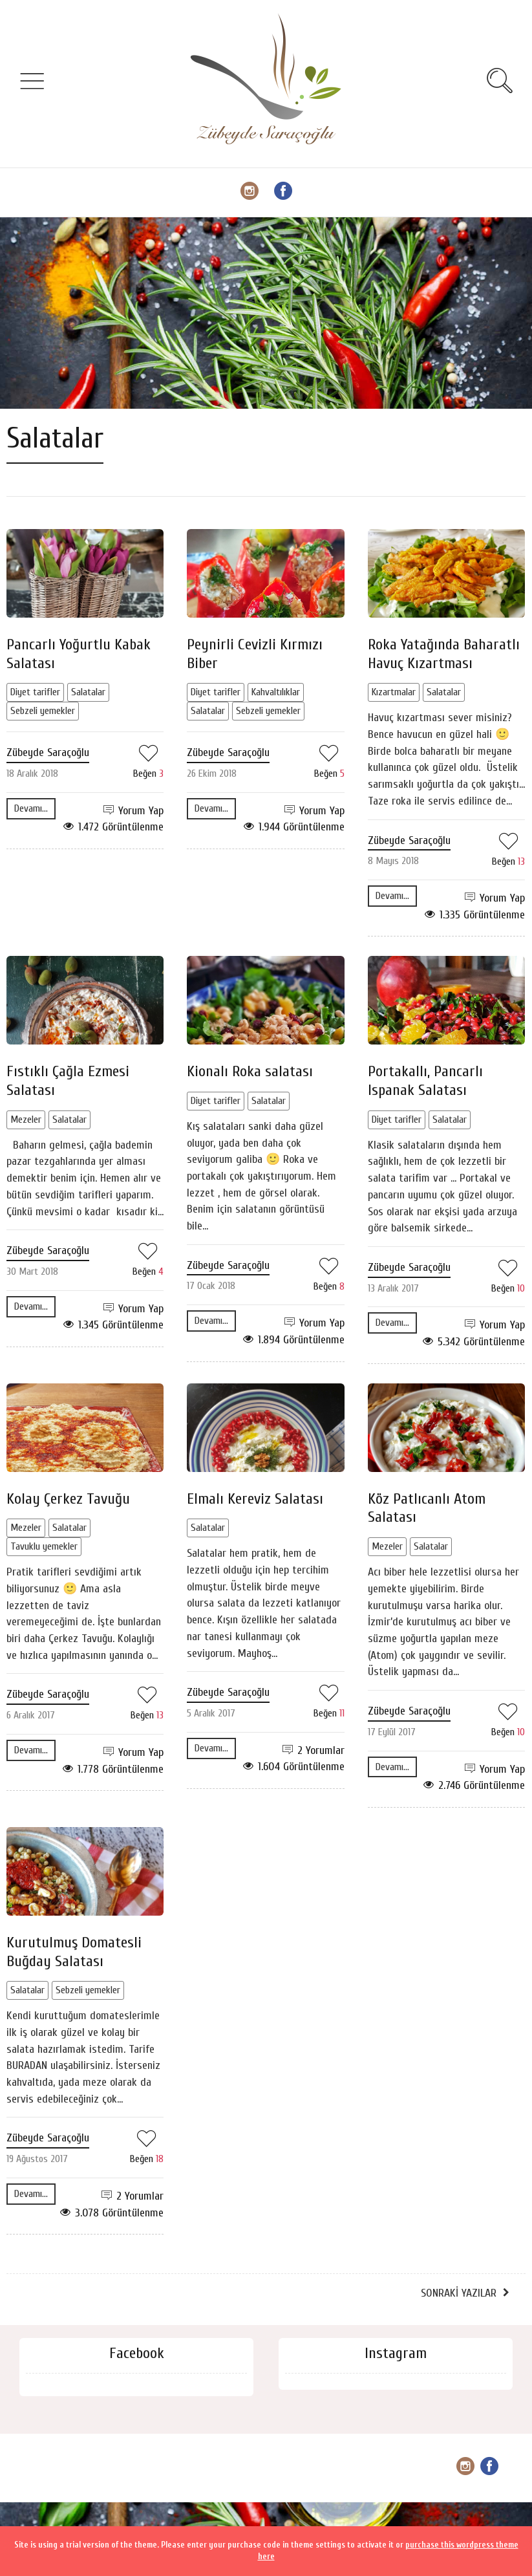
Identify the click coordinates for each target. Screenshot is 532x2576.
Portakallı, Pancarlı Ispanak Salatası (425, 1081)
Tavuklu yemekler (44, 1546)
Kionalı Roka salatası (250, 1071)
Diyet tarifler (35, 692)
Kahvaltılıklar (275, 692)
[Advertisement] (266, 313)
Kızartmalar (394, 692)
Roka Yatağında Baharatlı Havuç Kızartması (444, 654)
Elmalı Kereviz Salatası (255, 1499)
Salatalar (88, 692)
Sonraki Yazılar (458, 2293)
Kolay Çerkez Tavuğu (68, 1499)
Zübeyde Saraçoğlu (47, 752)
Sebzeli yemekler (42, 711)
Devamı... (31, 808)
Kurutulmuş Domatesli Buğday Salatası (74, 1952)
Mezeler (25, 1119)
